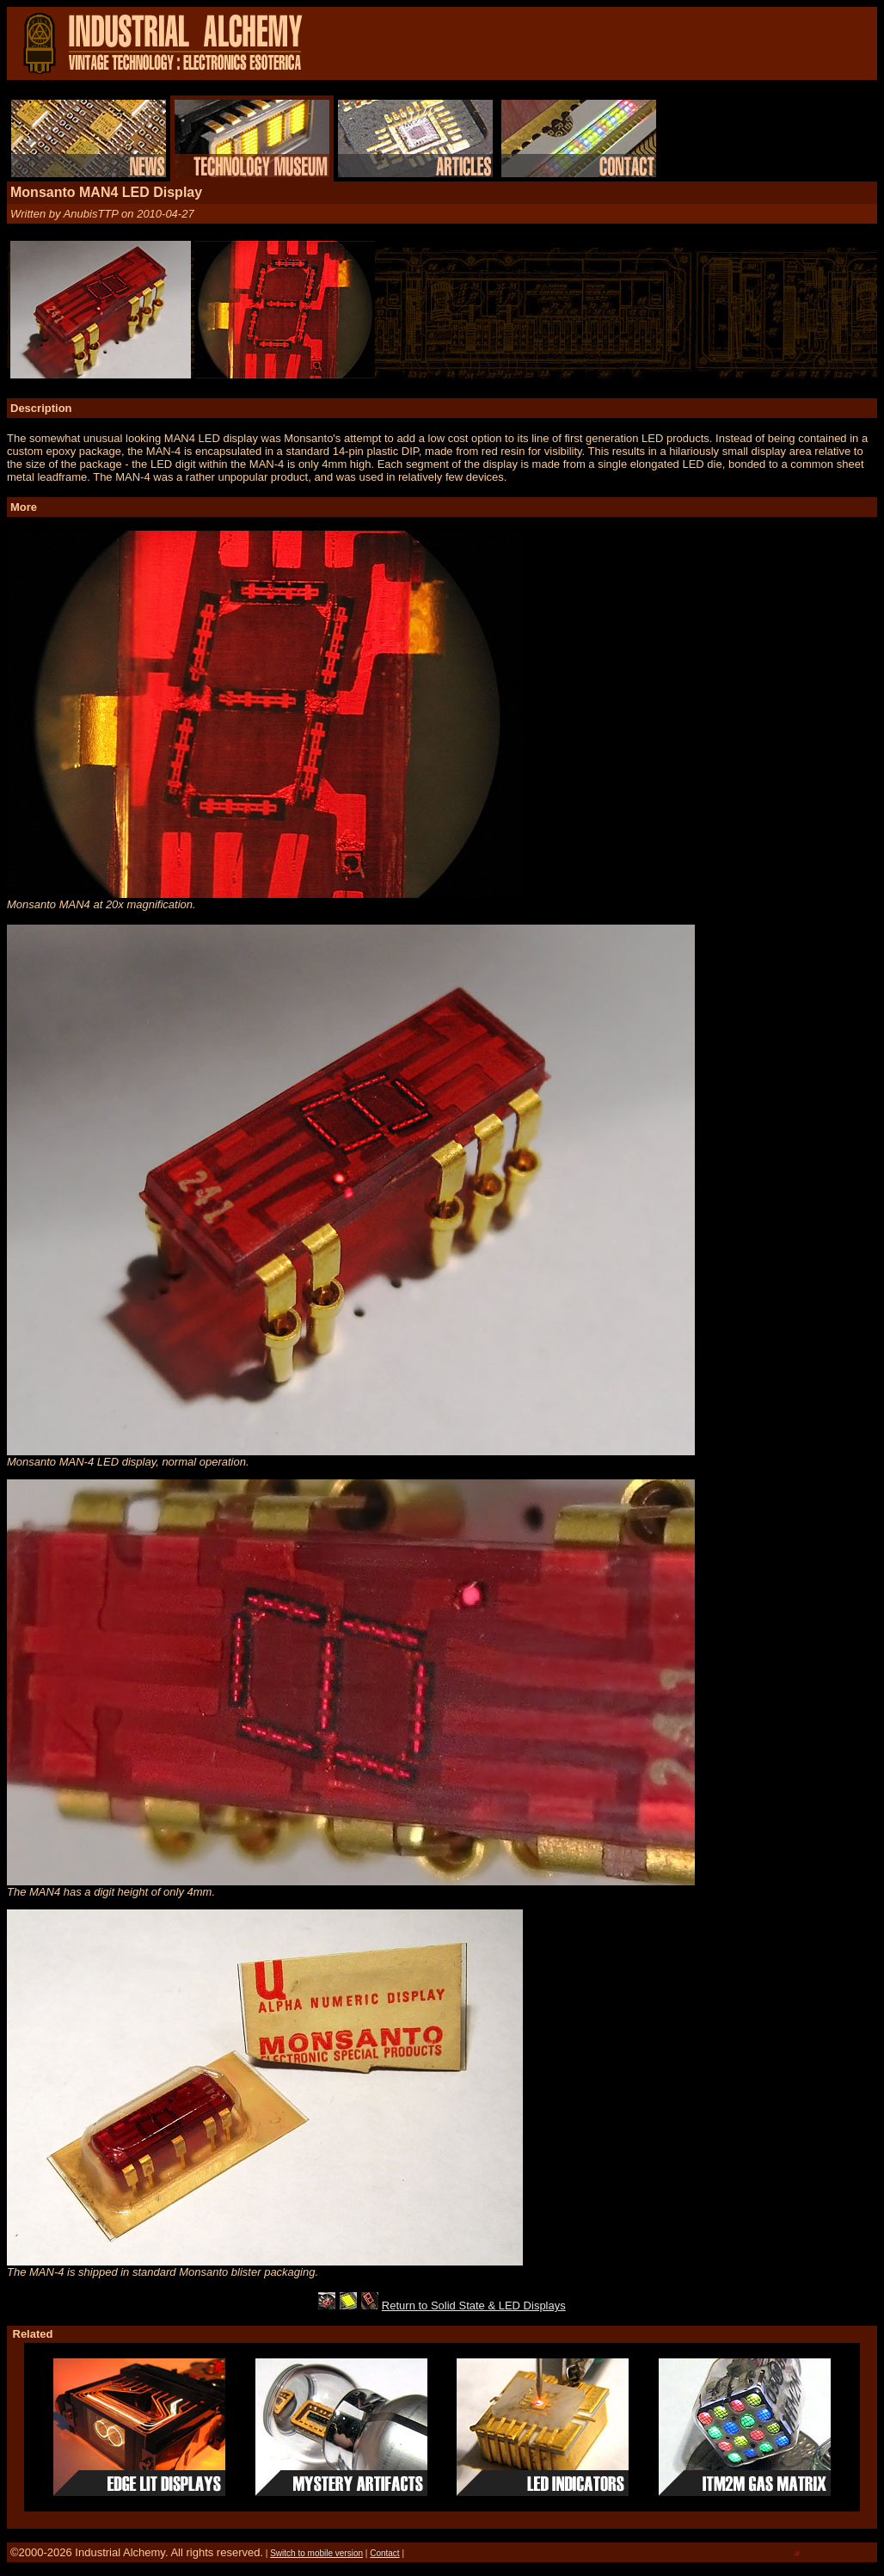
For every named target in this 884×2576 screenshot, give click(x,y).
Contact (384, 2553)
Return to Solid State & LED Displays (474, 2305)
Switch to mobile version (316, 2553)
